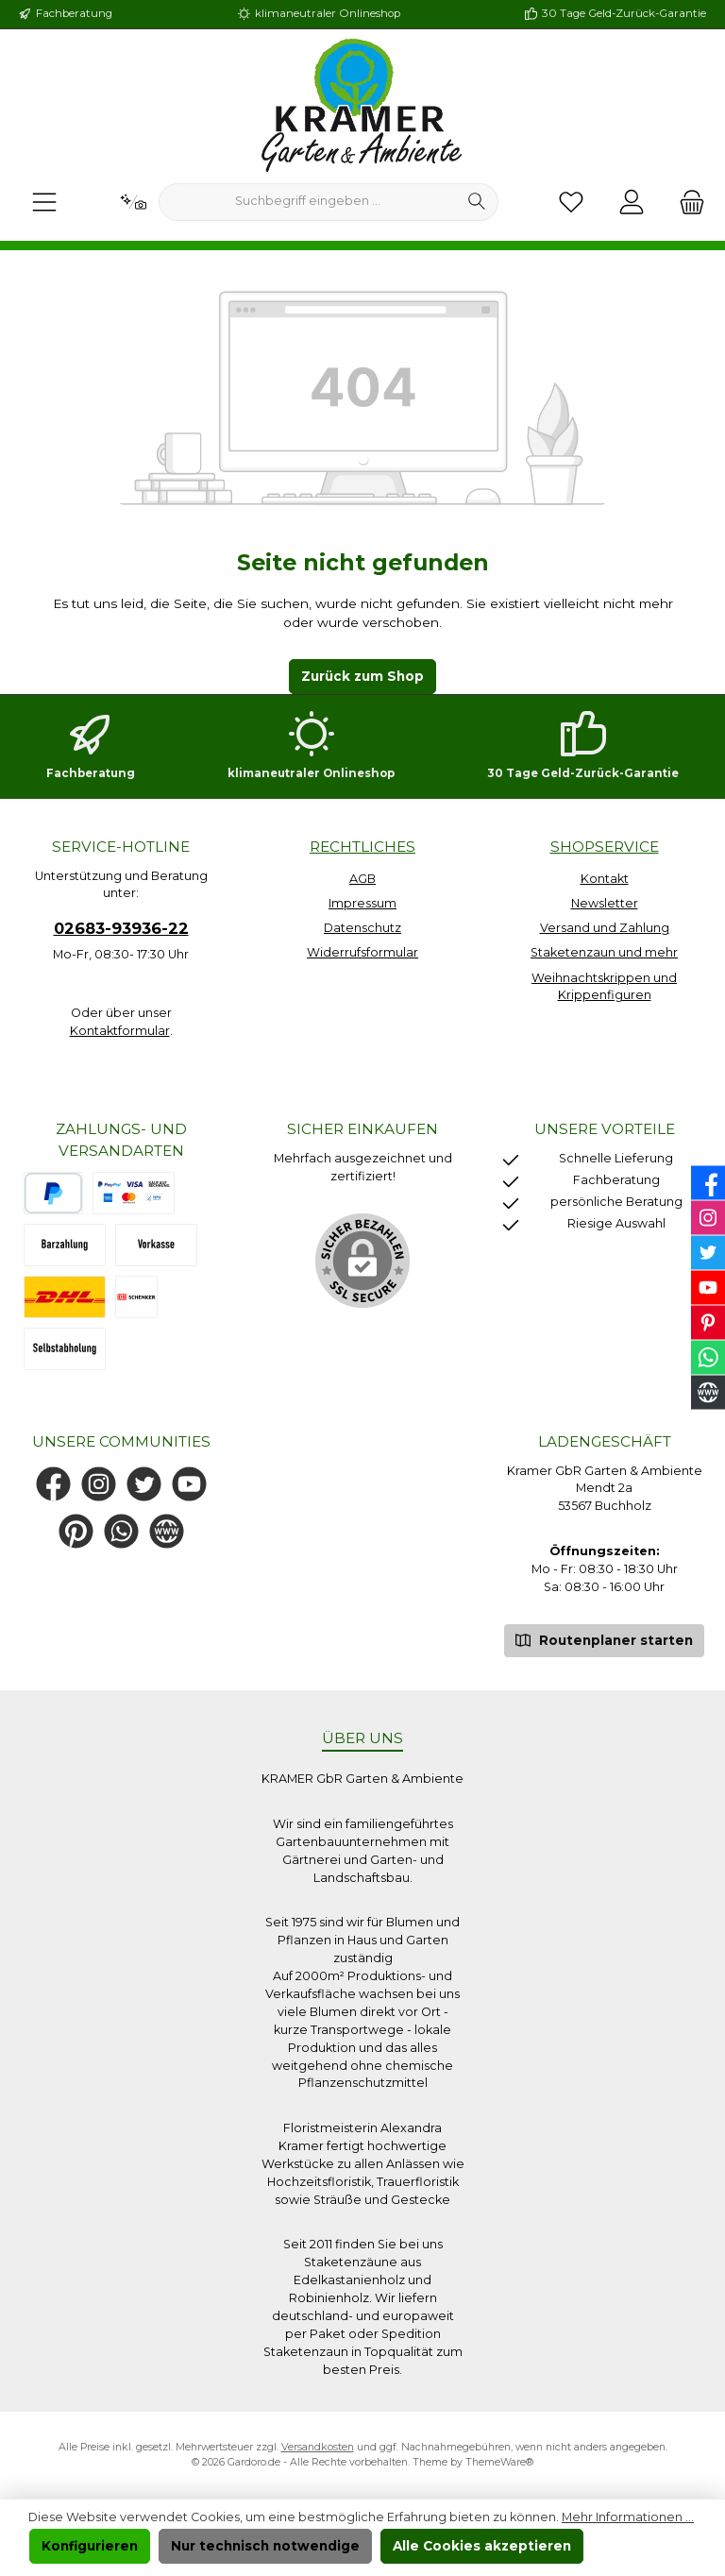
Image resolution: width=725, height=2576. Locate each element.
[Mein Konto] (631, 202)
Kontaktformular (120, 1031)
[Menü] (44, 202)
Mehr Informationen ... (628, 2517)
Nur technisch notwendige (265, 2545)
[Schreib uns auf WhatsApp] (121, 1531)
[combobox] (308, 202)
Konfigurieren (90, 2545)
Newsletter (604, 903)
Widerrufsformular (362, 952)
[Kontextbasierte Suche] (133, 202)
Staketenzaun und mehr (604, 952)
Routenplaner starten (604, 1639)
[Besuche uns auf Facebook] (53, 1484)
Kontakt (605, 879)
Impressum (362, 903)
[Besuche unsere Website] (166, 1531)
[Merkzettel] (571, 202)
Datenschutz (362, 928)
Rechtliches (362, 847)
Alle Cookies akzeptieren (482, 2545)
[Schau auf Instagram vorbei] (98, 1484)
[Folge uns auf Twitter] (144, 1484)
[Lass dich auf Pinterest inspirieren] (76, 1531)
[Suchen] (477, 202)
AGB (362, 879)
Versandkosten (317, 2447)
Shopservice (604, 847)
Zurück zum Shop (362, 676)
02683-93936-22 (121, 928)
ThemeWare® (499, 2462)
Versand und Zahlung (604, 928)
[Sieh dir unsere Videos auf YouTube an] (189, 1484)
